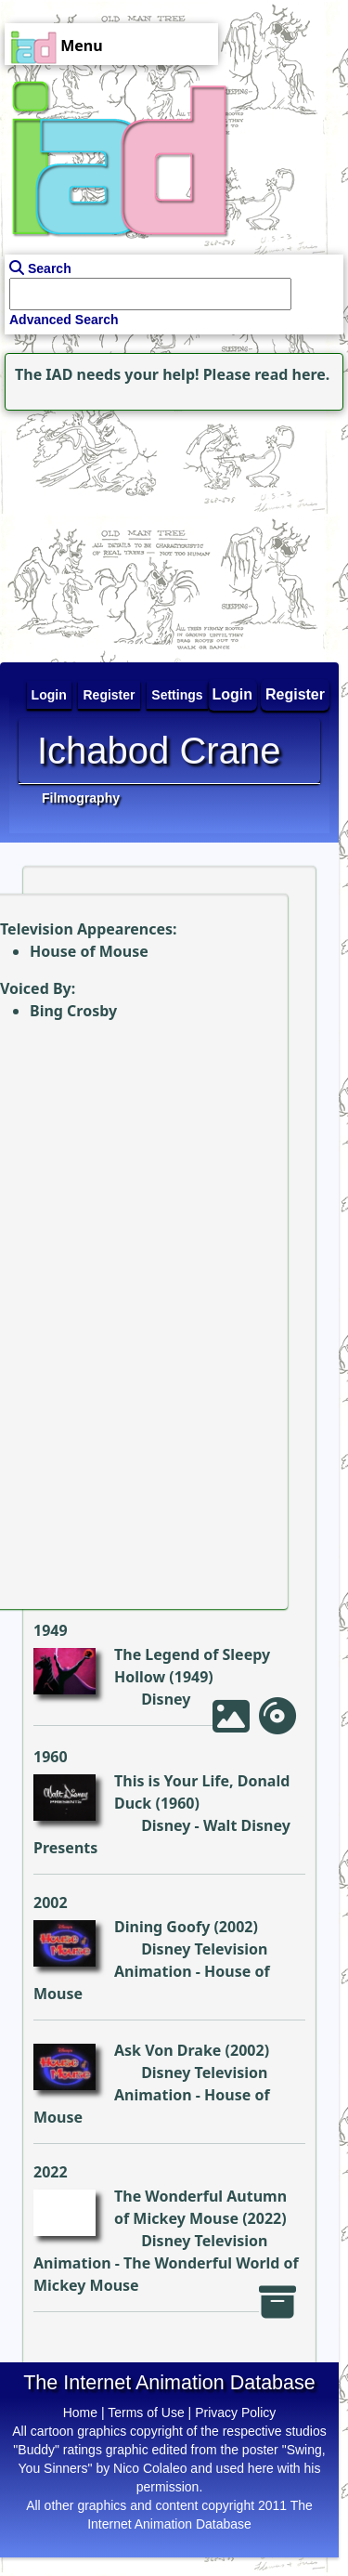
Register (295, 694)
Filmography (81, 798)
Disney (165, 1699)
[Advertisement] (116, 531)
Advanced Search (64, 319)
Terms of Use (146, 2412)
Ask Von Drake (167, 2050)
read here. (291, 374)
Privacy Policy (235, 2412)
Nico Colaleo (150, 2468)
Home (80, 2412)
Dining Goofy (162, 1926)
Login (233, 694)
